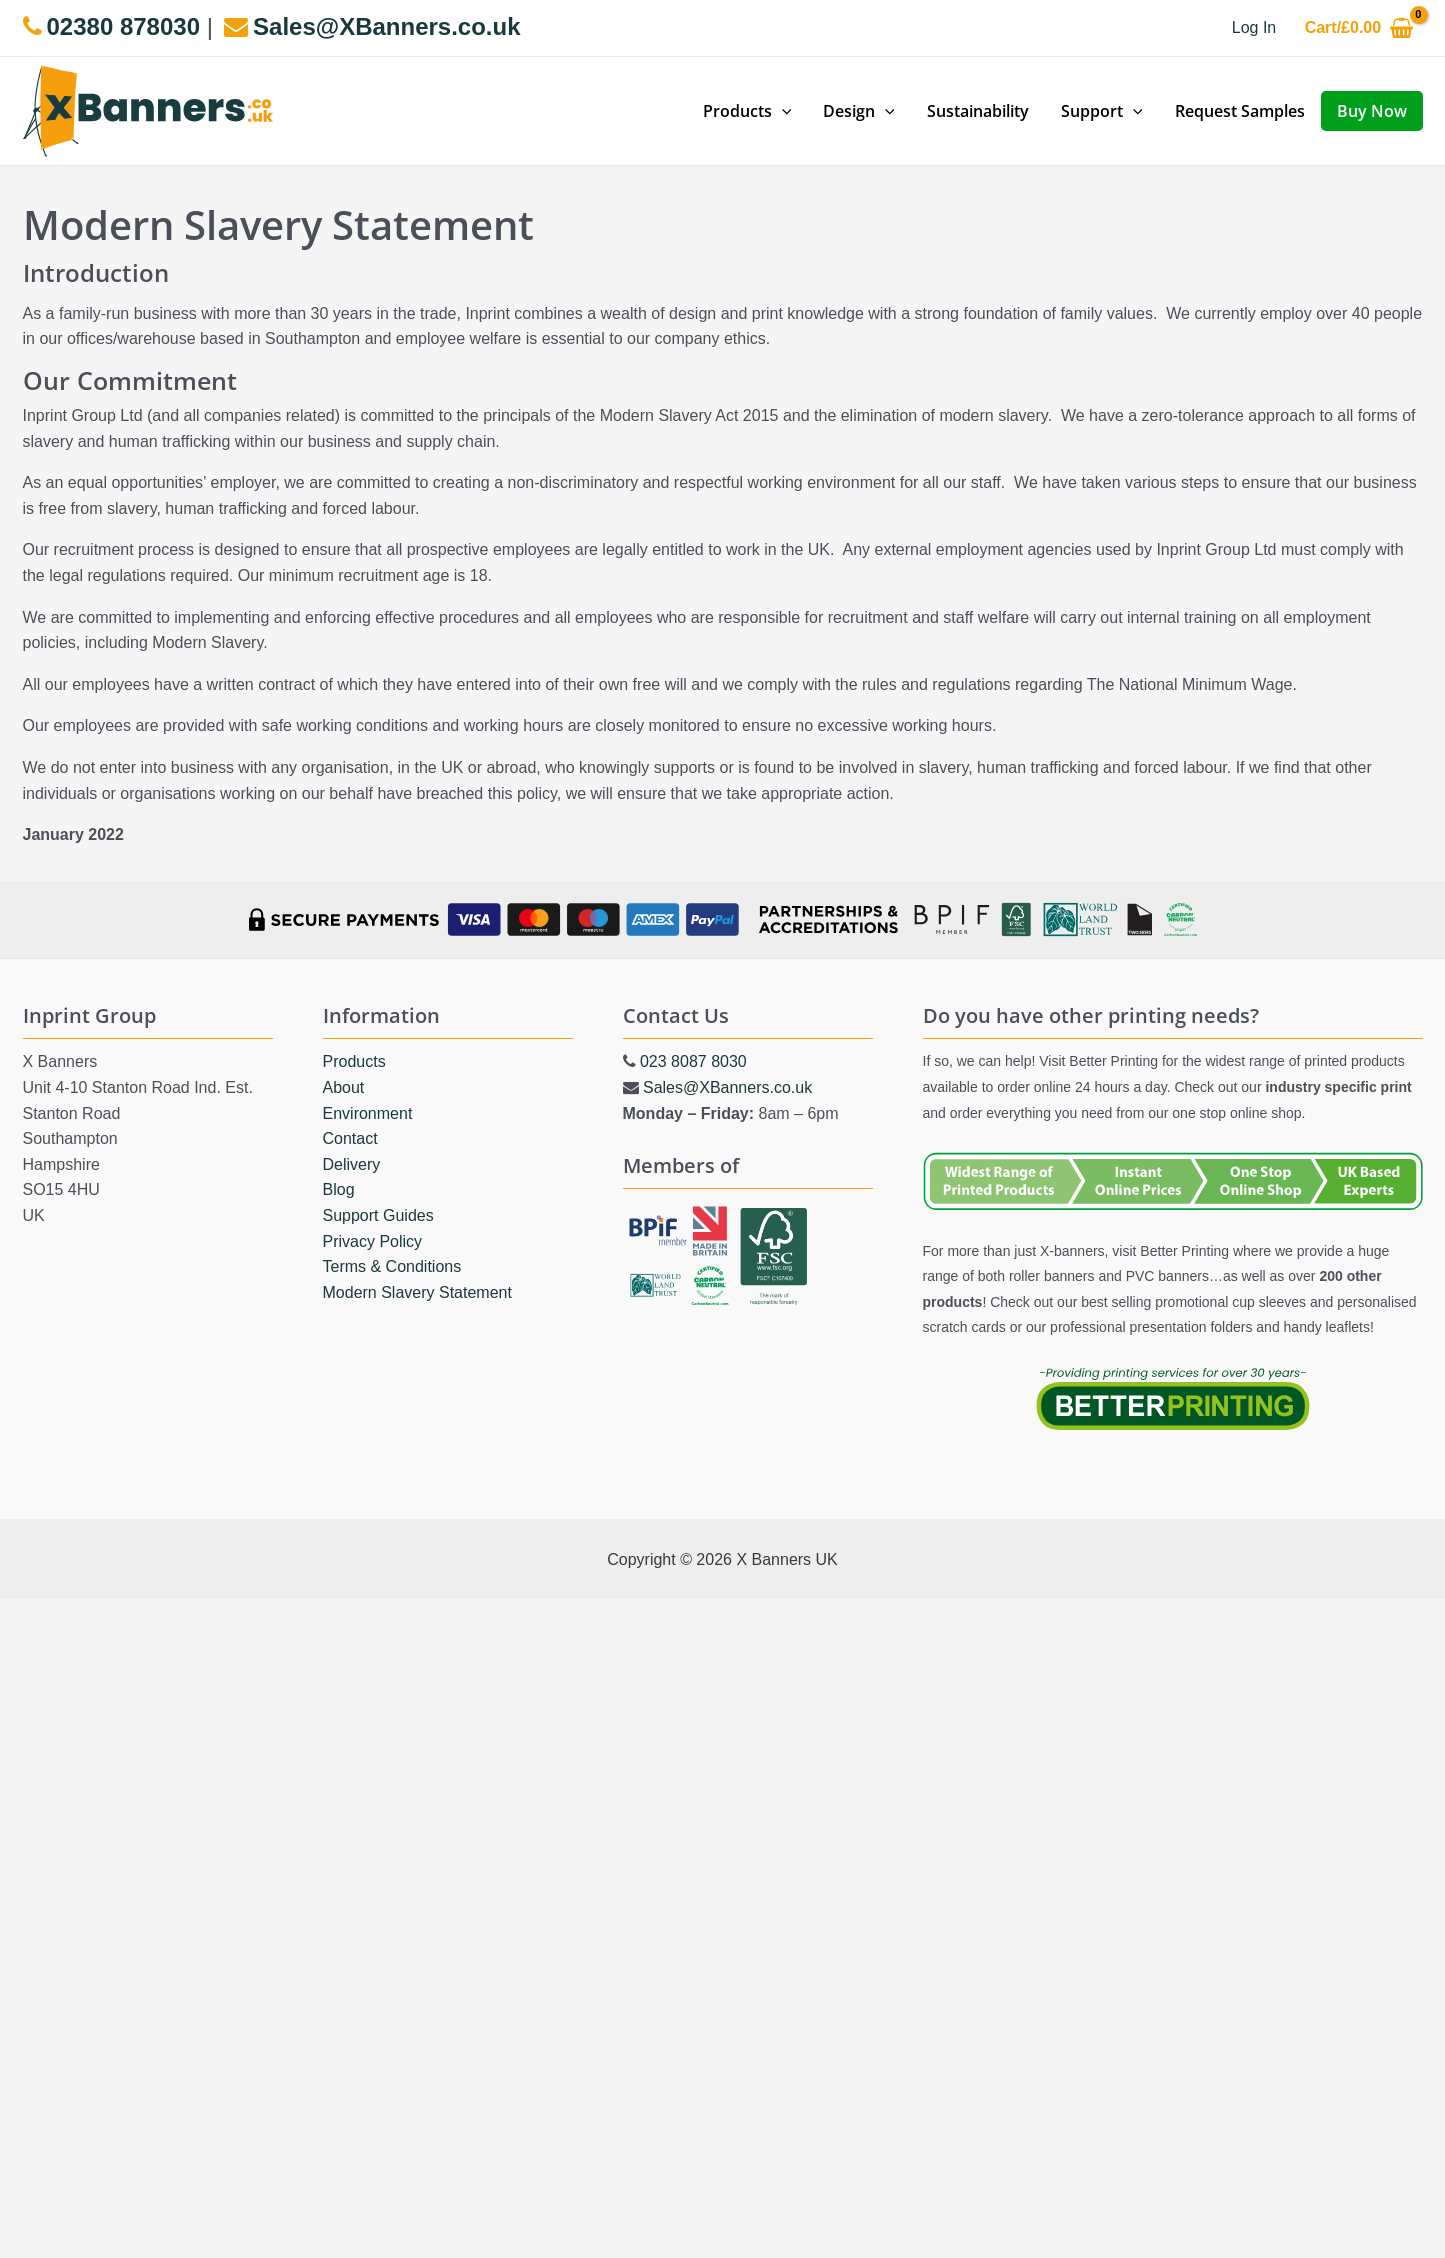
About (344, 1086)
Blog (339, 1189)
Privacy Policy (373, 1240)
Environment (368, 1112)
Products (354, 1061)
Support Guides (378, 1214)
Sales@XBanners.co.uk (727, 1086)
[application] (782, 111)
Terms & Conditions (392, 1266)
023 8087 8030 (693, 1061)
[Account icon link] (1254, 28)
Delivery (352, 1163)
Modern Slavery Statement (417, 1291)
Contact (350, 1138)
